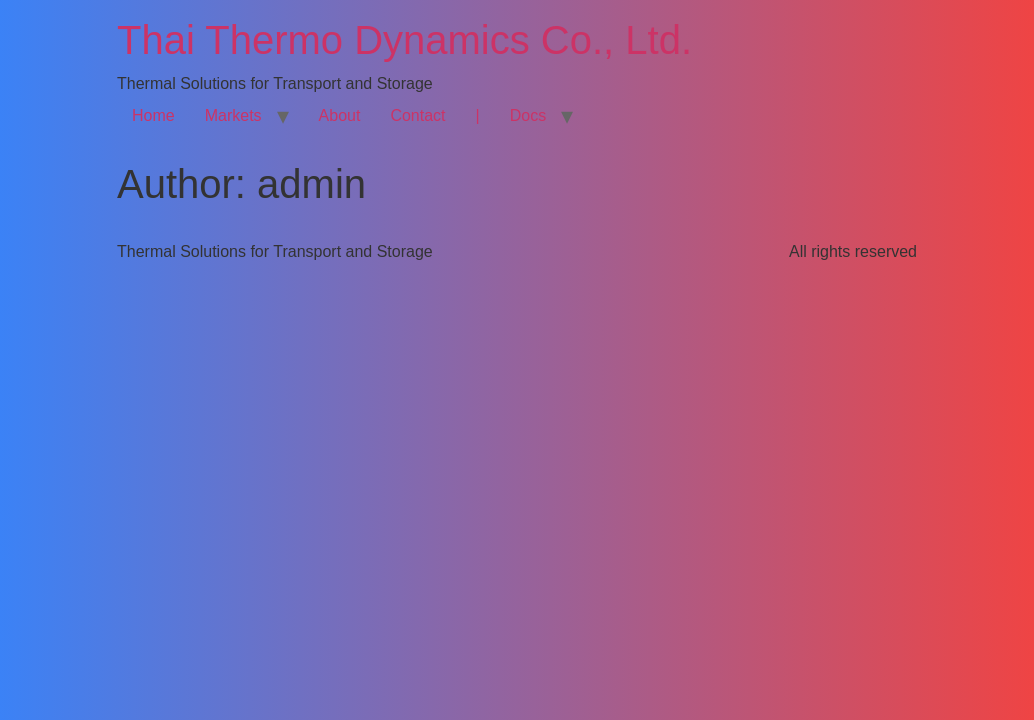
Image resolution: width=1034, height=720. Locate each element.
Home (153, 115)
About (340, 115)
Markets (233, 115)
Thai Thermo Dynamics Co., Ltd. (404, 40)
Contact (417, 115)
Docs (528, 115)
